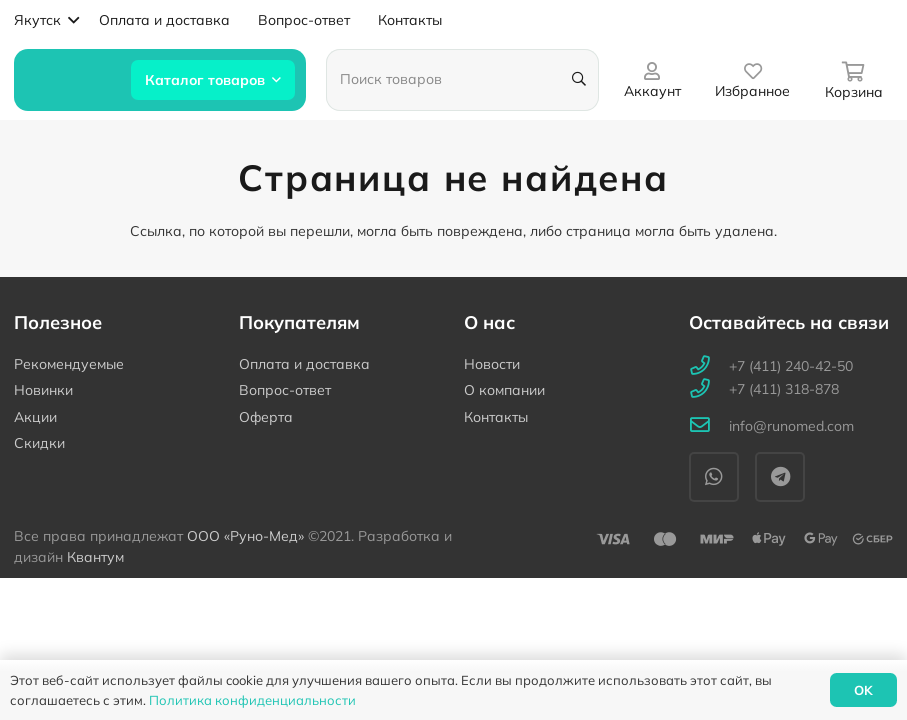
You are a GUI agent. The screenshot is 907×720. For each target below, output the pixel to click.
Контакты (496, 417)
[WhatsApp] (714, 477)
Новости (492, 364)
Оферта (266, 417)
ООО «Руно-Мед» (245, 536)
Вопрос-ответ (285, 390)
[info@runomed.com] (709, 426)
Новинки (43, 390)
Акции (35, 417)
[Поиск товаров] (462, 80)
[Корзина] (853, 79)
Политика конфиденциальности (252, 700)
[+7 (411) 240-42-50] (709, 366)
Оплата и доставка (304, 364)
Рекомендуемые (69, 364)
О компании (504, 390)
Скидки (39, 443)
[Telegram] (780, 477)
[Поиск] (578, 79)
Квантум (95, 557)
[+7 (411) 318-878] (709, 389)
